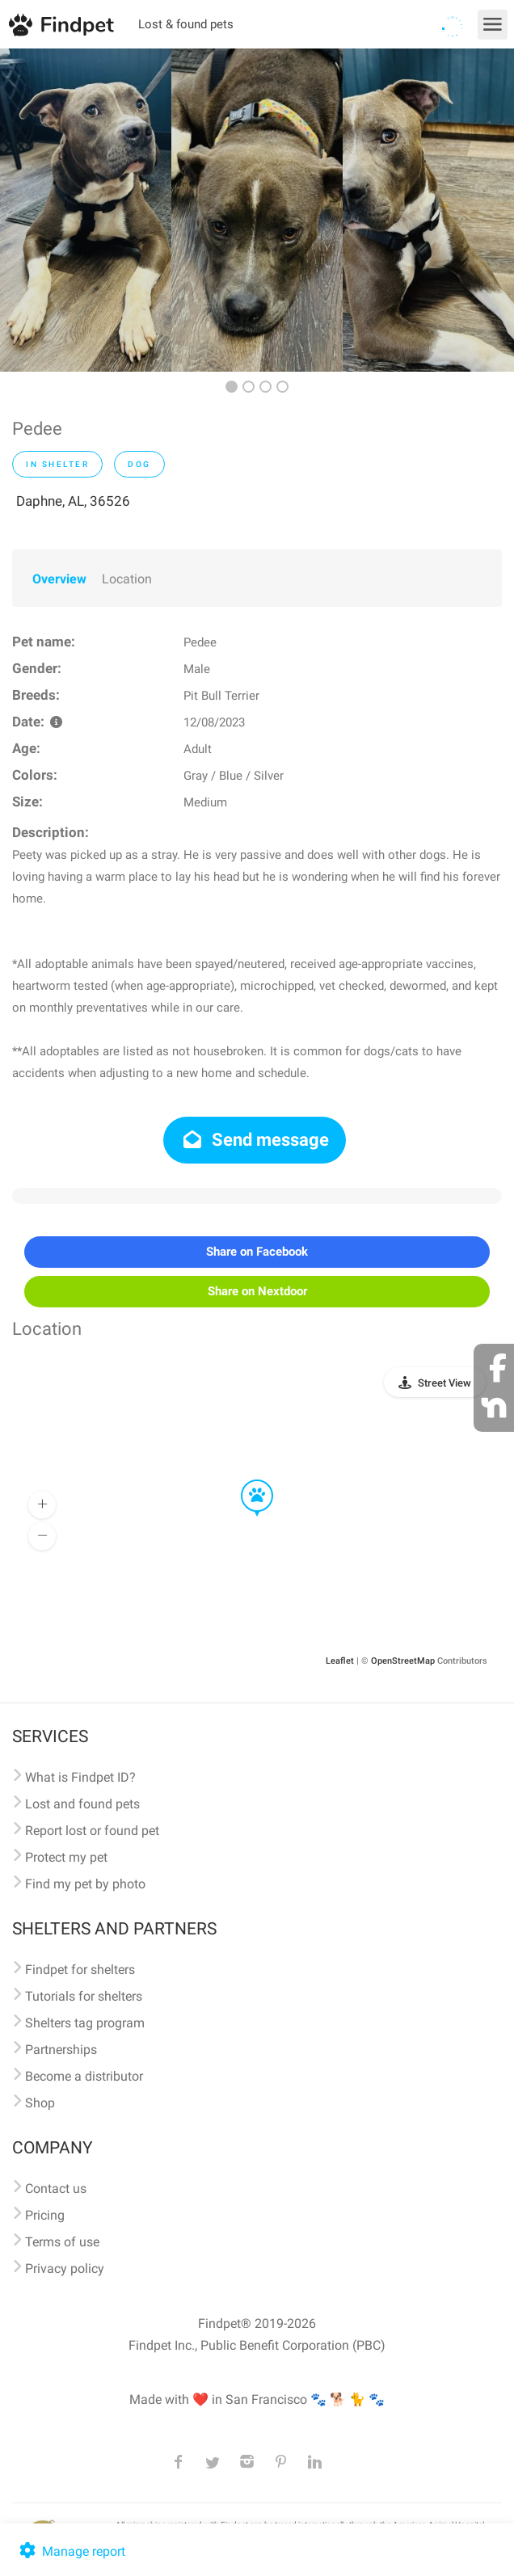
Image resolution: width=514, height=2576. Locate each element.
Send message (255, 1140)
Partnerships (61, 2049)
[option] (85, 210)
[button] (246, 1480)
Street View (444, 1383)
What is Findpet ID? (80, 1777)
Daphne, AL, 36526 (73, 501)
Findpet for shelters (80, 1969)
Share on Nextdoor (257, 1291)
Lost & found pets (186, 24)
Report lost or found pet (92, 1830)
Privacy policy (64, 2268)
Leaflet (340, 1661)
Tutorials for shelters (83, 1996)
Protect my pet (66, 1857)
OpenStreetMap (403, 1661)
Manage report (70, 2551)
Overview (59, 579)
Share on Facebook (257, 1251)
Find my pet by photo (85, 1884)
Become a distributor (84, 2076)
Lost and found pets (82, 1804)
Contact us (55, 2188)
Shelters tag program (85, 2023)
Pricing (45, 2215)
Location (127, 579)
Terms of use (62, 2242)
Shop (40, 2103)
